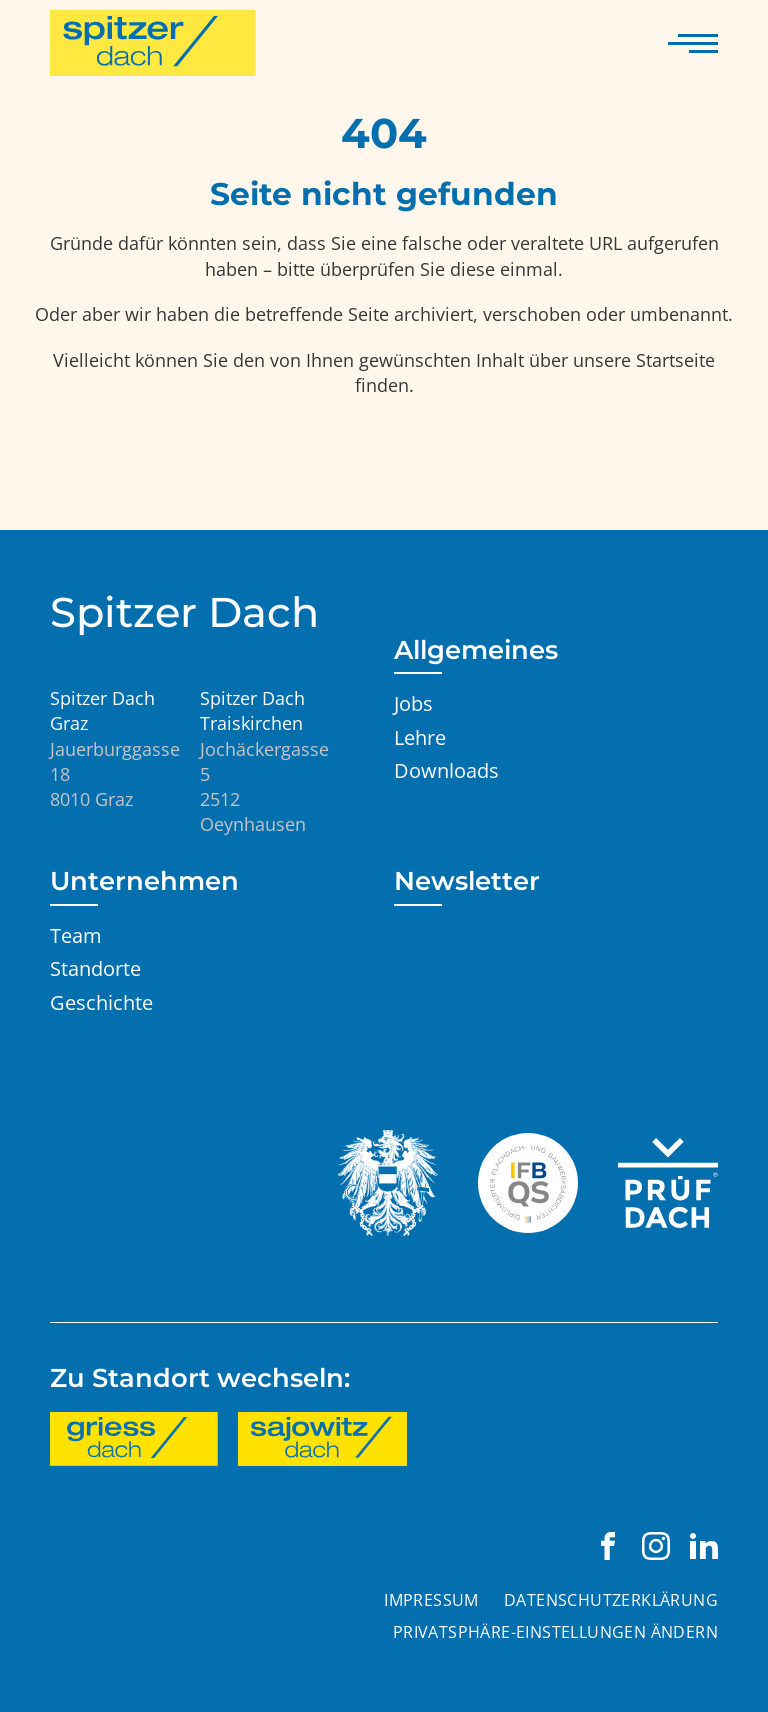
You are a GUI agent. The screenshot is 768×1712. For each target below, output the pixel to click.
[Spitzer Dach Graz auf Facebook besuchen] (608, 1546)
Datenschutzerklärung (611, 1600)
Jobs (413, 703)
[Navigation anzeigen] (693, 43)
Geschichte (101, 1002)
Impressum (431, 1600)
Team (76, 935)
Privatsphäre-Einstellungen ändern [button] (555, 1632)
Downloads (446, 770)
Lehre (420, 737)
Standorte (95, 968)
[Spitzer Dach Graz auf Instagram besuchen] (656, 1546)
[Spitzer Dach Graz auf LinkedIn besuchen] (704, 1546)
